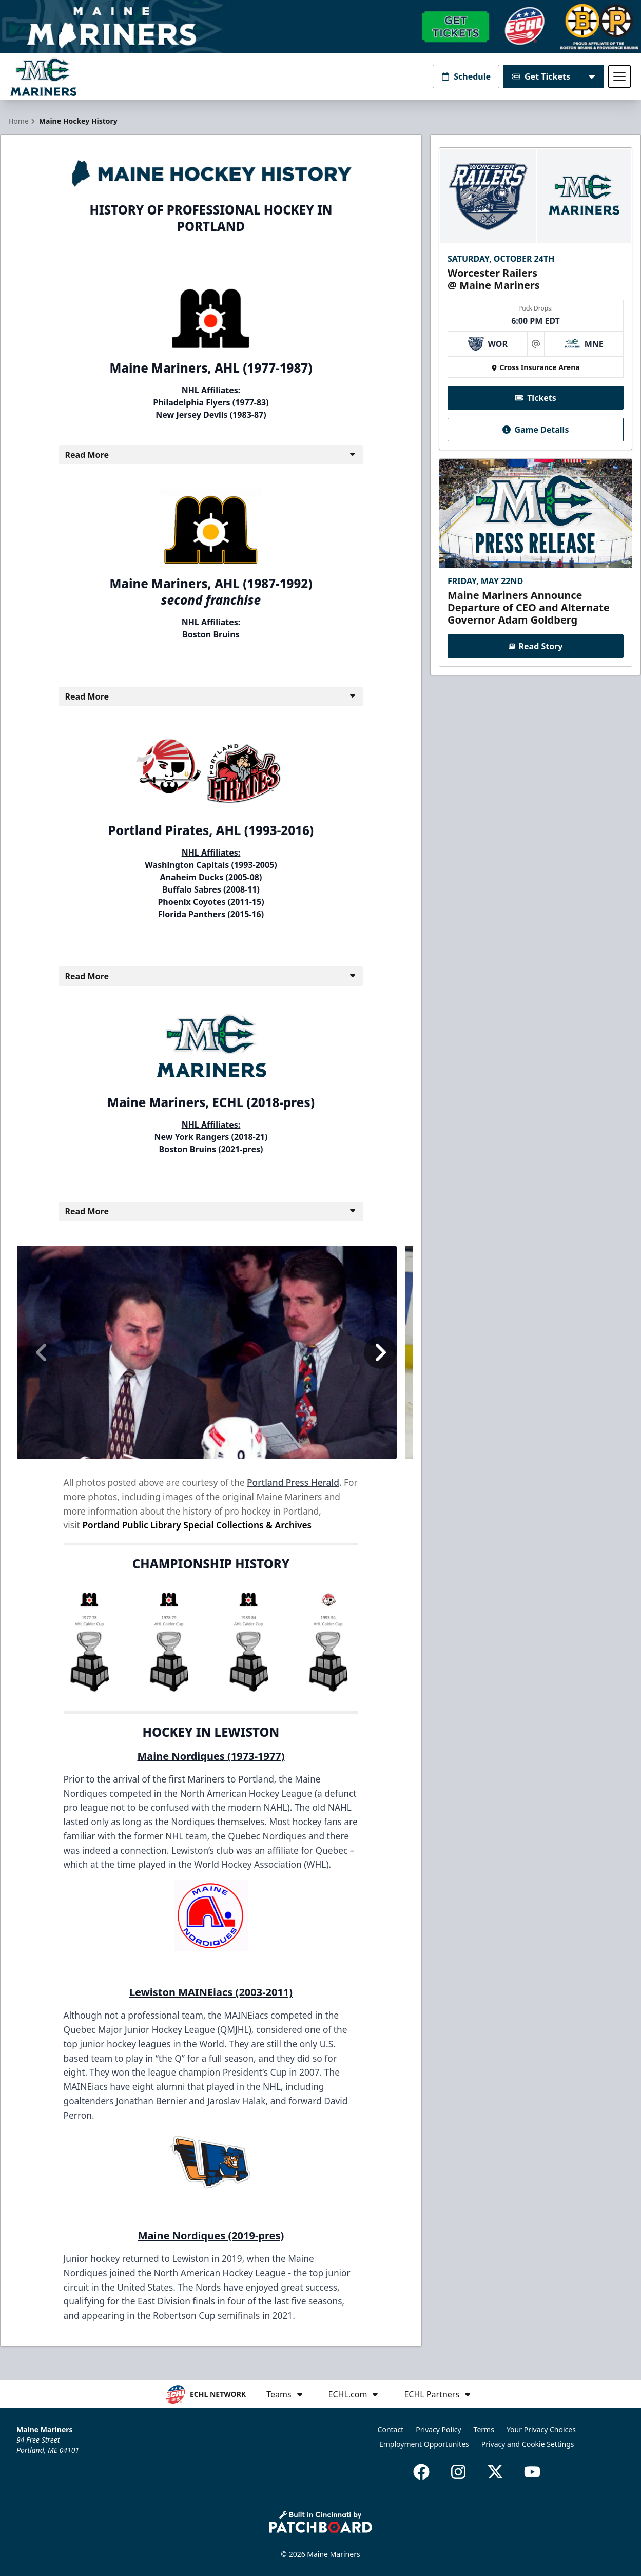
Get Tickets (541, 76)
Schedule (466, 76)
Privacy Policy (438, 2429)
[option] (207, 1352)
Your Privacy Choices (541, 2429)
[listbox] (211, 1352)
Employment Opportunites (424, 2444)
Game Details (535, 429)
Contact (391, 2429)
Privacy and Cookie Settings (527, 2444)
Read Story (536, 646)
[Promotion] (320, 26)
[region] (211, 1352)
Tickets (535, 397)
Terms (484, 2429)
